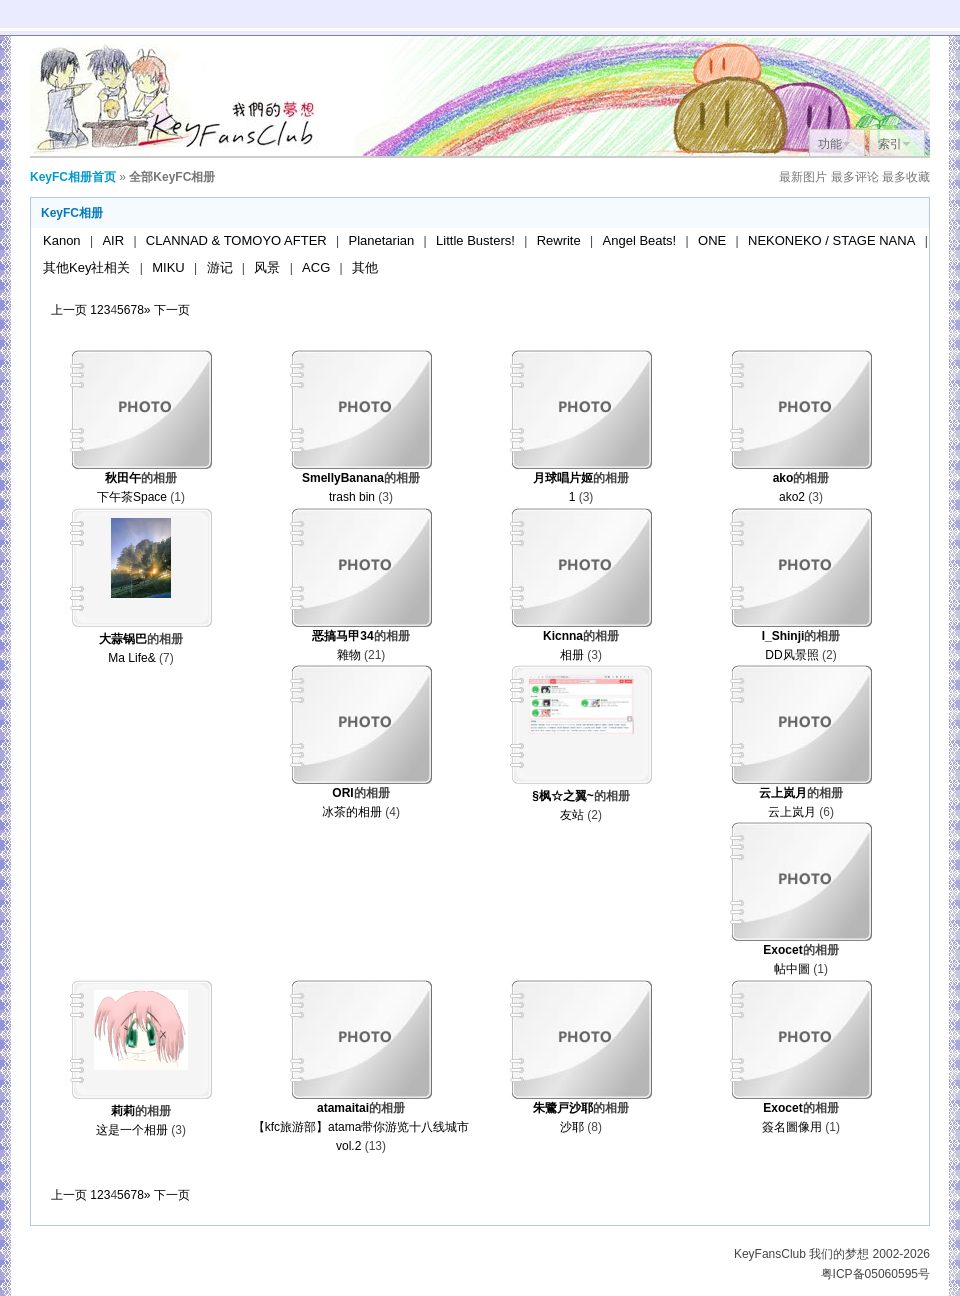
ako (783, 478)
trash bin (352, 497)
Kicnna (563, 636)
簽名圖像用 (792, 1127)
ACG (316, 267)
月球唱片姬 (563, 478)
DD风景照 (791, 655)
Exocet (782, 950)
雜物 (349, 655)
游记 (220, 267)
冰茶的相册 (352, 812)
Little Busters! (475, 240)
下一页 (172, 310)
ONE (712, 240)
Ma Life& (131, 658)
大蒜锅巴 (123, 639)
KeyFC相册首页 (73, 177)
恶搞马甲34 (342, 636)
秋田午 (123, 478)
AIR (113, 240)
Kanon (62, 240)
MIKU (168, 267)
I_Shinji (783, 636)
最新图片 (803, 177)
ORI (342, 793)
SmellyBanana (343, 478)
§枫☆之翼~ (563, 796)
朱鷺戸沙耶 (563, 1108)
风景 (267, 267)
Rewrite (559, 240)
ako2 (792, 497)
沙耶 (572, 1127)
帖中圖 (792, 969)
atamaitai (343, 1108)
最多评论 (855, 177)
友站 (572, 815)
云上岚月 (783, 793)
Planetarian (382, 240)
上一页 (69, 310)
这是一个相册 (132, 1130)
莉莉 (123, 1111)
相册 (572, 655)
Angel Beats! (640, 240)
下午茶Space (132, 497)
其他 (365, 267)
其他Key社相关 (86, 267)
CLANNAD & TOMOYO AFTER (236, 240)
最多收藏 (906, 177)
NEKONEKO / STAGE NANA (831, 240)
